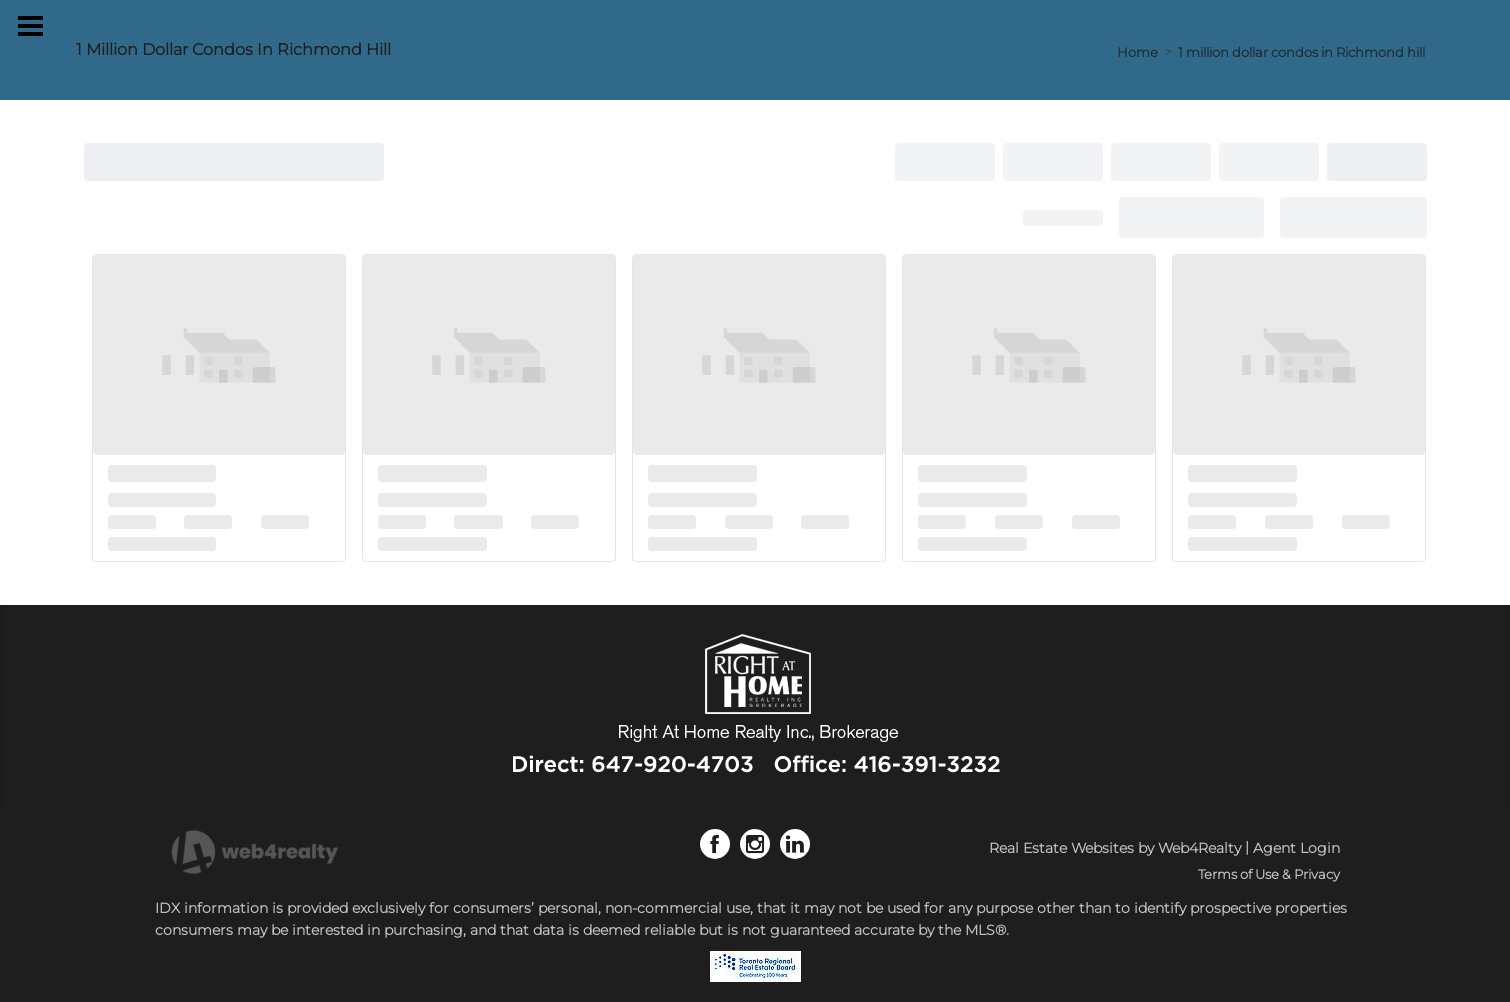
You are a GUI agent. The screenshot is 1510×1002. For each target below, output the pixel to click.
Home (1137, 52)
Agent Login (1296, 848)
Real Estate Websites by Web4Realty (1115, 848)
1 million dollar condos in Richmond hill (1301, 52)
